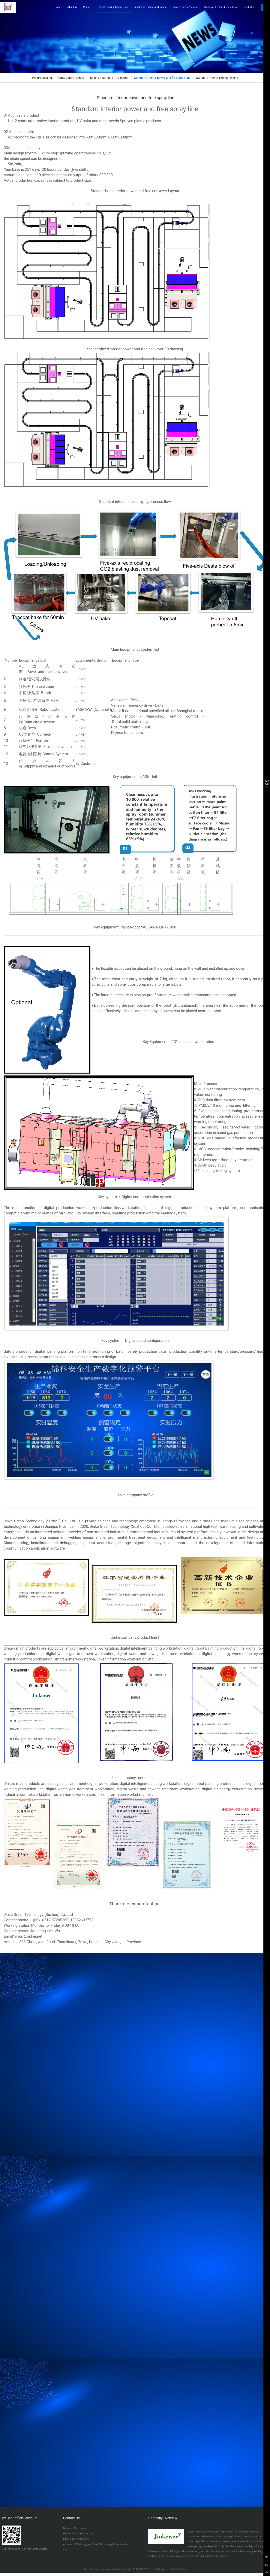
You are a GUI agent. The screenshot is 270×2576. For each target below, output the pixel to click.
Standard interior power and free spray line (162, 78)
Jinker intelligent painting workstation (102, 2569)
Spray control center (71, 78)
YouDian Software (177, 2569)
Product (87, 7)
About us (72, 7)
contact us (249, 7)
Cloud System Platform (185, 7)
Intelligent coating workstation (150, 7)
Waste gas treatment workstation (221, 7)
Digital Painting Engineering (113, 7)
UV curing (122, 78)
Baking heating (100, 78)
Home (58, 7)
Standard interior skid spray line (217, 78)
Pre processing (42, 78)
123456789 (141, 2569)
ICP (133, 2569)
